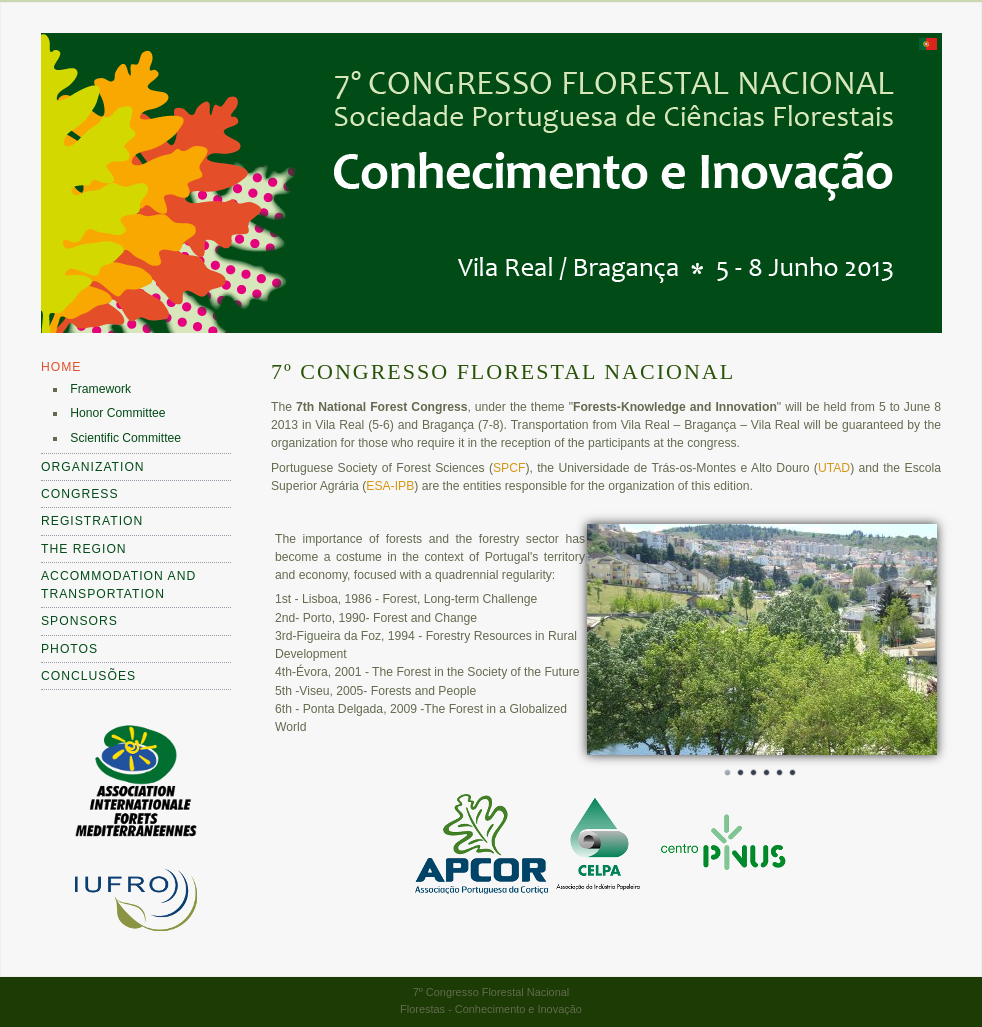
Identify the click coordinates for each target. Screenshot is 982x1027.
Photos (69, 649)
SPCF (509, 468)
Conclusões (88, 676)
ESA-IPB (390, 486)
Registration (92, 521)
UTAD (834, 468)
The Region (84, 549)
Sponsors (79, 621)
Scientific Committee (125, 438)
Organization (93, 467)
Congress (80, 494)
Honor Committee (117, 413)
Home (61, 367)
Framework (100, 389)
